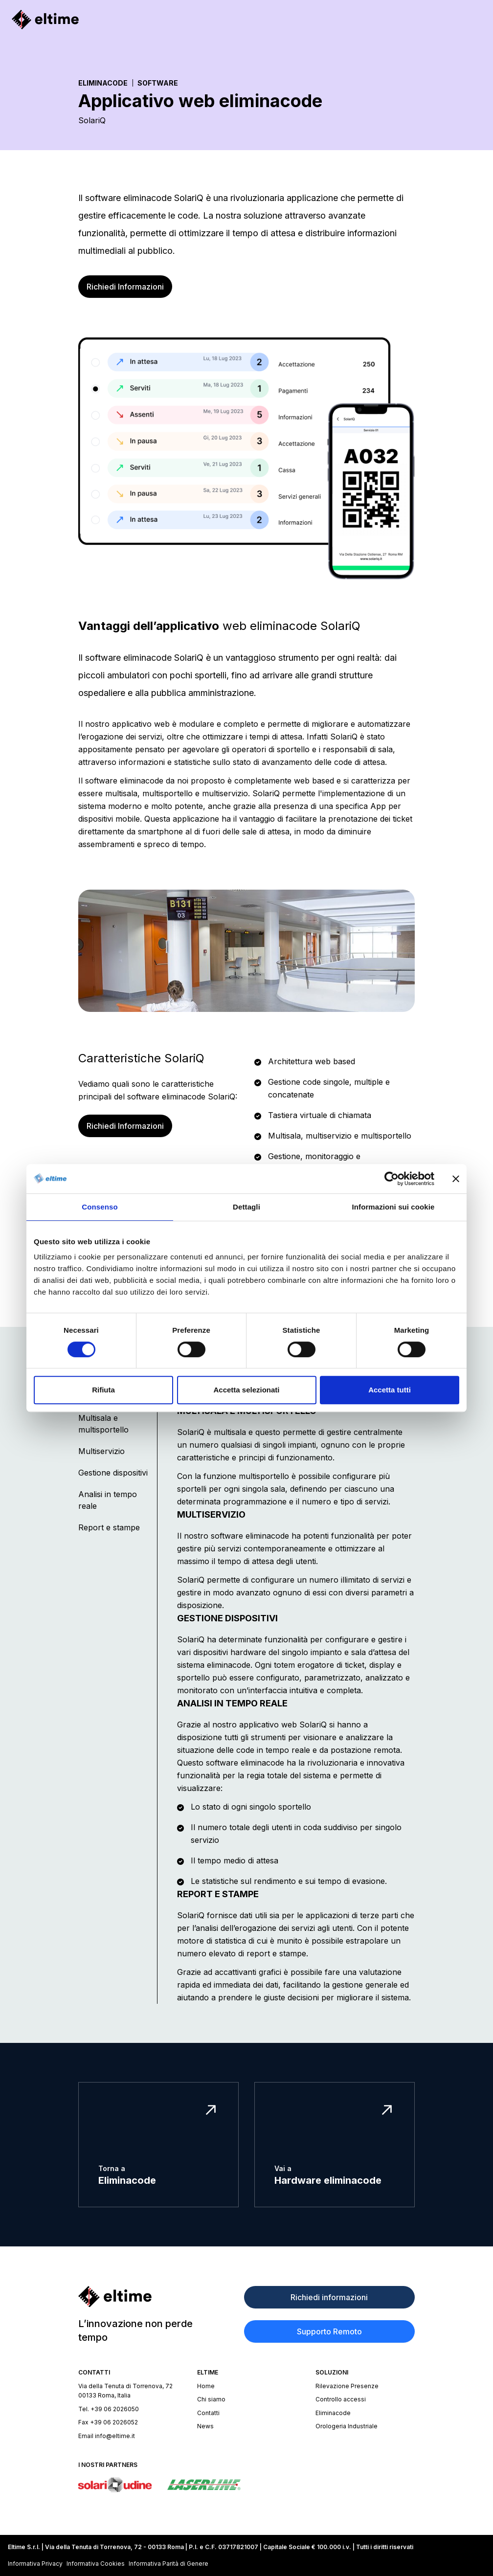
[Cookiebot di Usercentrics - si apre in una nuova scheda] (391, 1178)
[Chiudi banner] (455, 1178)
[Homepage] (45, 19)
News (205, 2426)
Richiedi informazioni (329, 2297)
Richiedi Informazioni (125, 286)
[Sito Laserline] (204, 2485)
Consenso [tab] (99, 1207)
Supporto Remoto (329, 2331)
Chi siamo (211, 2399)
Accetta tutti (389, 1390)
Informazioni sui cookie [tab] (393, 1207)
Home (206, 2386)
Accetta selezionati (246, 1390)
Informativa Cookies (96, 2563)
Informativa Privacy (35, 2563)
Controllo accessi (340, 2399)
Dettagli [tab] (246, 1207)
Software (157, 83)
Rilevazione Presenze (347, 2386)
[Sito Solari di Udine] (115, 2485)
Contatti (208, 2413)
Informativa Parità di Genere (168, 2563)
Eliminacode (103, 83)
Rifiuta (103, 1390)
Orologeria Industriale (346, 2426)
